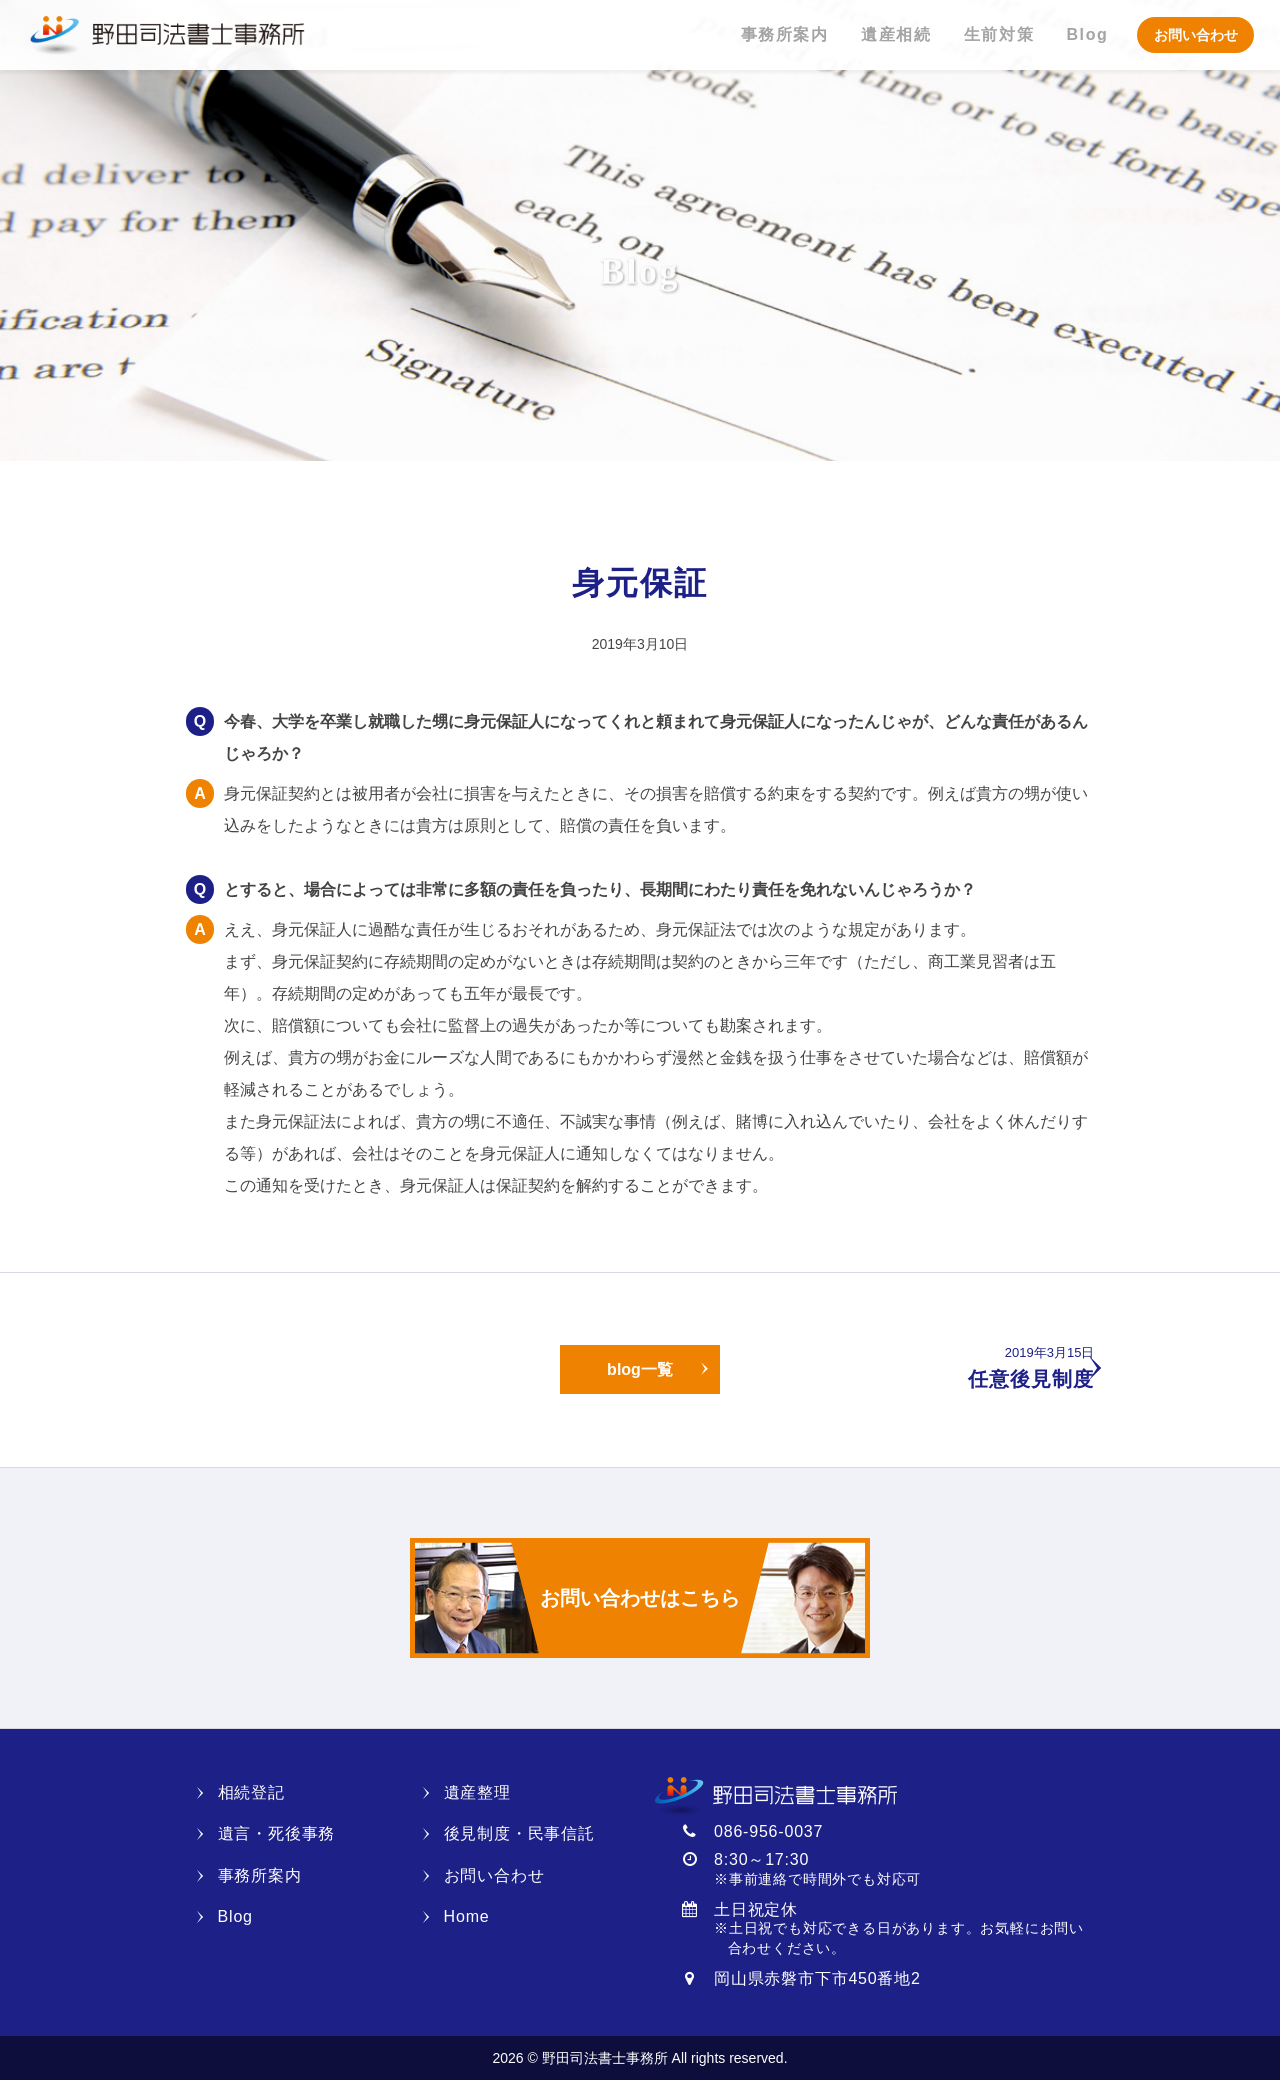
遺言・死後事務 (277, 1833)
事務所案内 (785, 34)
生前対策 (999, 34)
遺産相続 (896, 34)
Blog (1087, 34)
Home (467, 1916)
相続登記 (251, 1792)
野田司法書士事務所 (166, 35)
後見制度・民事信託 (519, 1833)
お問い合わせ (1196, 35)
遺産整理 (477, 1792)
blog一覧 (640, 1369)
